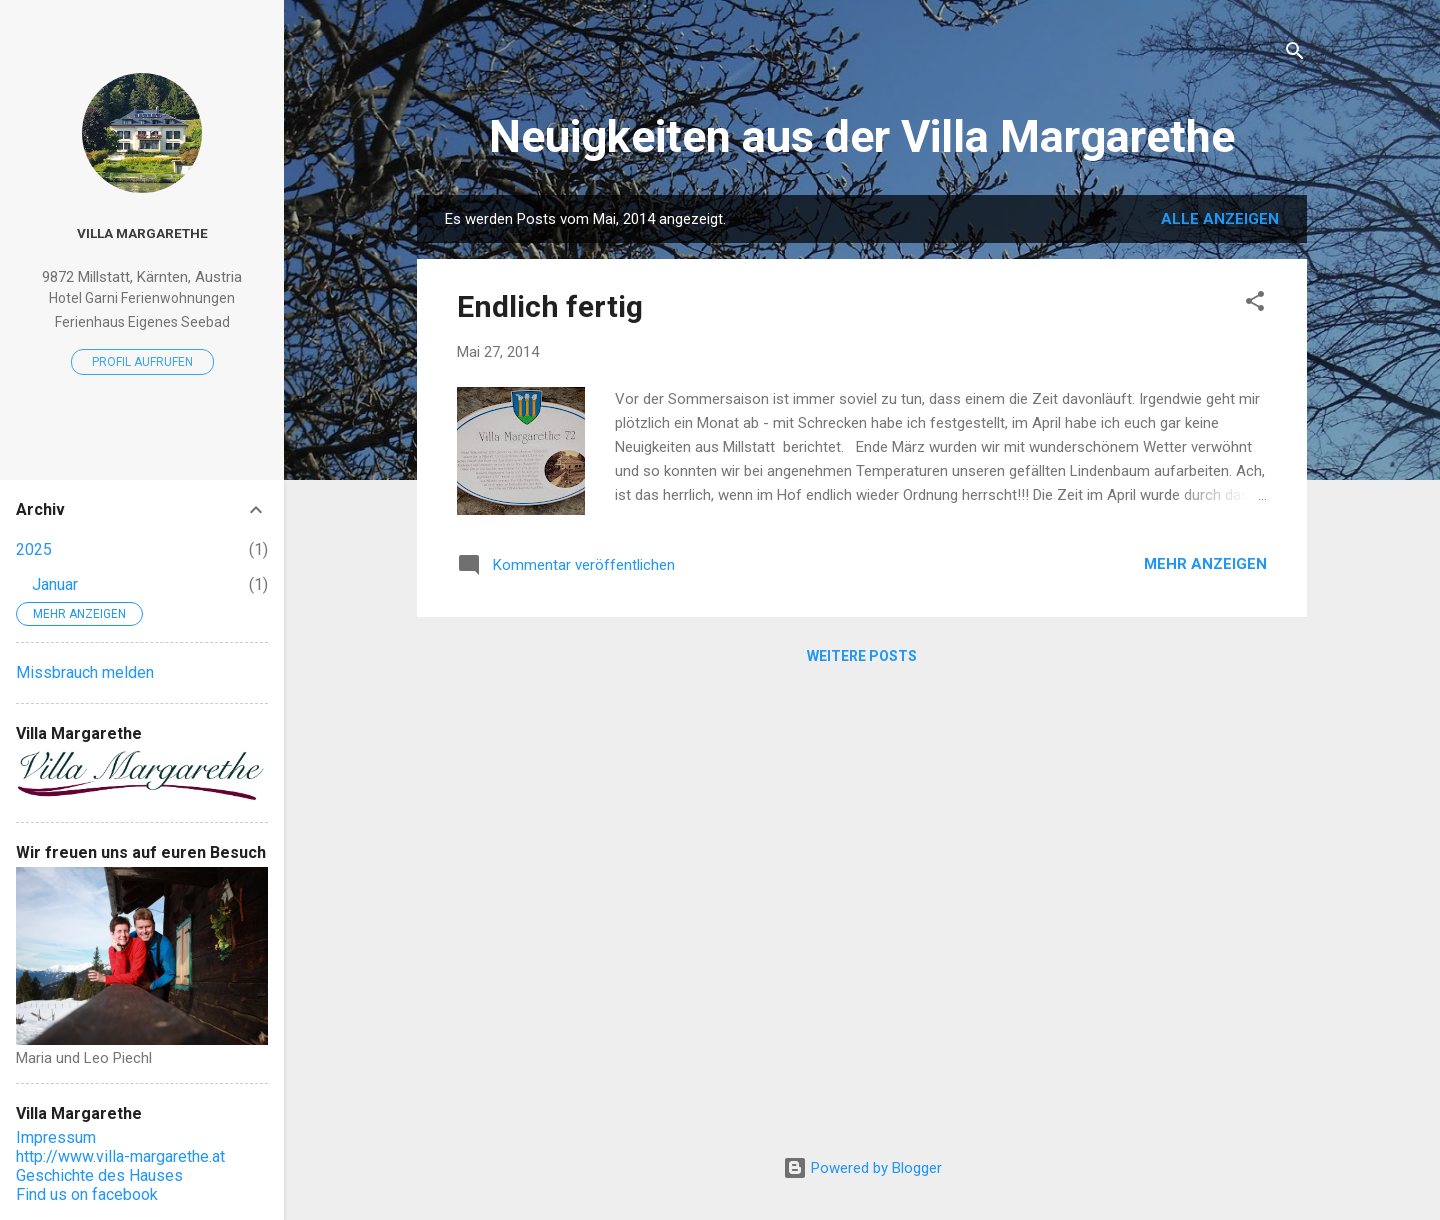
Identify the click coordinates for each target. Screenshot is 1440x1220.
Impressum (56, 1137)
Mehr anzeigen (1205, 564)
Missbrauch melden (85, 672)
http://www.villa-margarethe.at (120, 1156)
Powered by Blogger (862, 1168)
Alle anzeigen (1220, 219)
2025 (34, 549)
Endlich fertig (550, 306)
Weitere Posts (862, 656)
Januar (55, 584)
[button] (1255, 304)
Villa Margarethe (142, 233)
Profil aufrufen (142, 362)
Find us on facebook (87, 1194)
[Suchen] (1295, 54)
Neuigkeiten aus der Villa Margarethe (862, 136)
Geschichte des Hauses (99, 1175)
